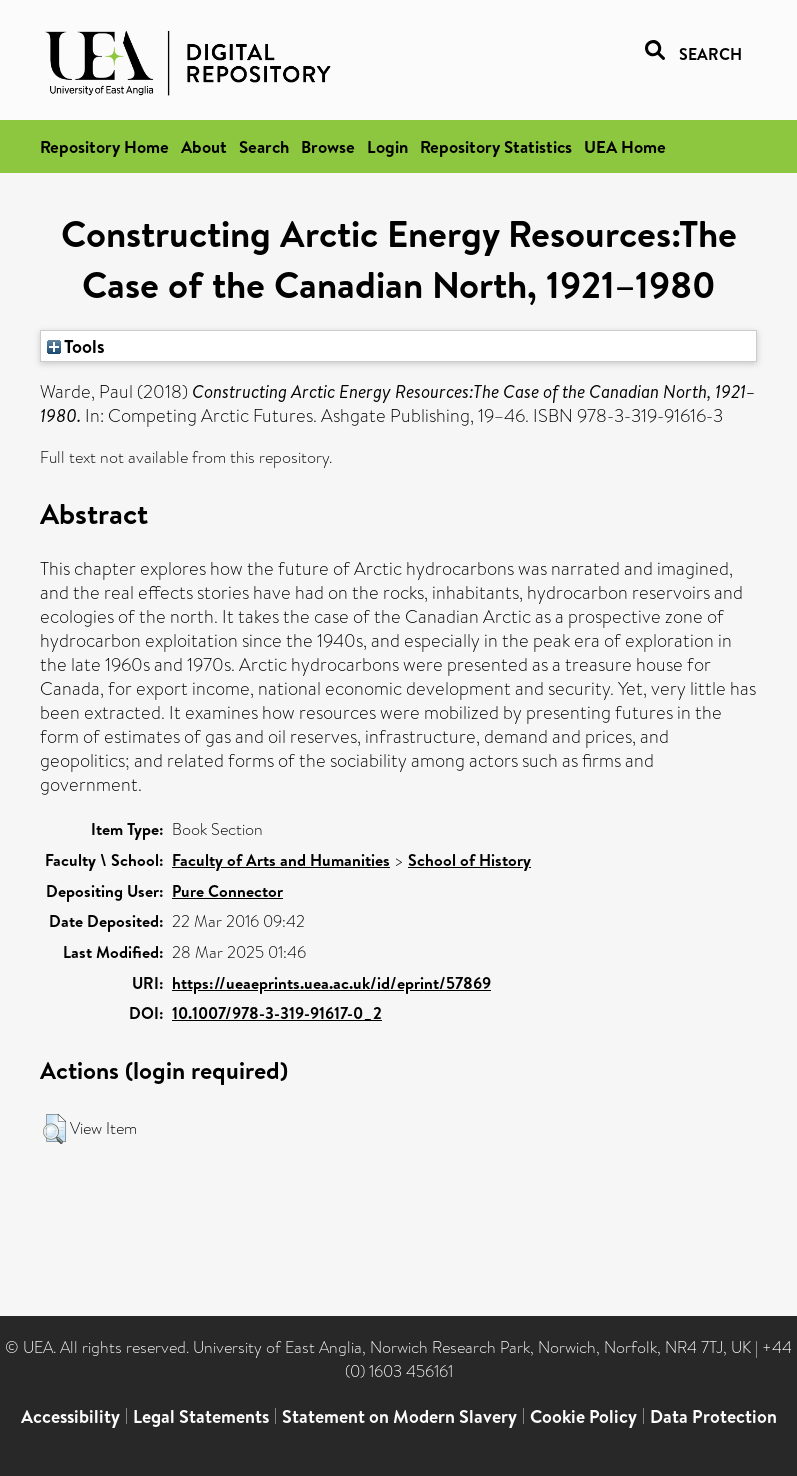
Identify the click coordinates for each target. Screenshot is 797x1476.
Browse (328, 146)
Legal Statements (201, 1416)
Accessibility (70, 1416)
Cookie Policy (583, 1416)
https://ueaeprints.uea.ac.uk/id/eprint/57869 (331, 983)
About (204, 146)
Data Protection (713, 1416)
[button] (54, 1129)
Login (387, 146)
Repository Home (104, 146)
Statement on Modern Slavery (399, 1416)
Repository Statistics (496, 146)
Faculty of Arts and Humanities (281, 860)
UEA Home (625, 146)
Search (264, 146)
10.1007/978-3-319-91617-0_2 (277, 1013)
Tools (76, 346)
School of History (469, 860)
